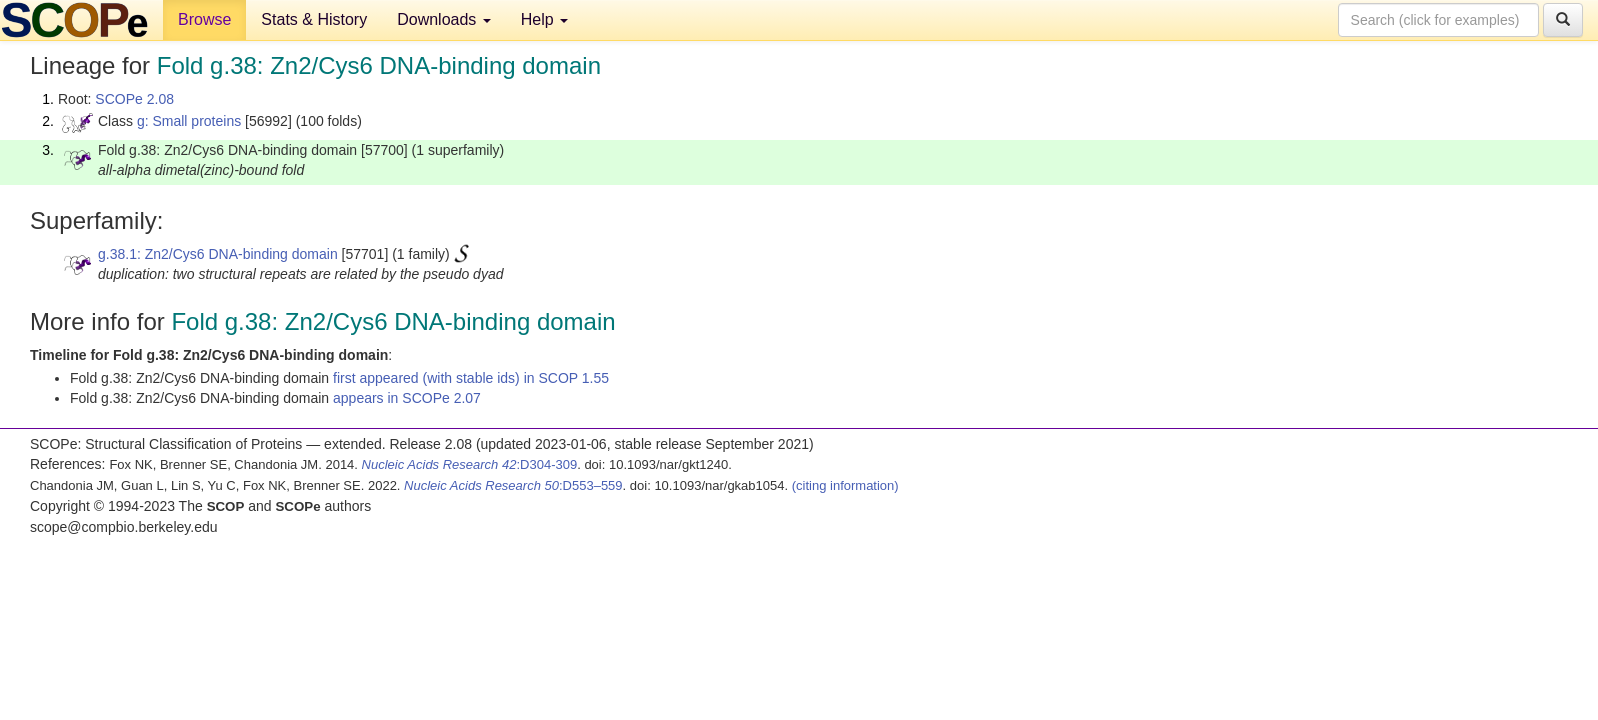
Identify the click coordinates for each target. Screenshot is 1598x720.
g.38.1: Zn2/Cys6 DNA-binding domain (218, 254)
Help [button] (544, 19)
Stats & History (314, 19)
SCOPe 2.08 (134, 99)
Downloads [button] (444, 19)
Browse (204, 19)
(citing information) (845, 485)
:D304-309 (470, 464)
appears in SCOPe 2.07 (407, 398)
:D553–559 (513, 485)
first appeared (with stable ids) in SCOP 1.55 (471, 378)
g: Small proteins (189, 121)
